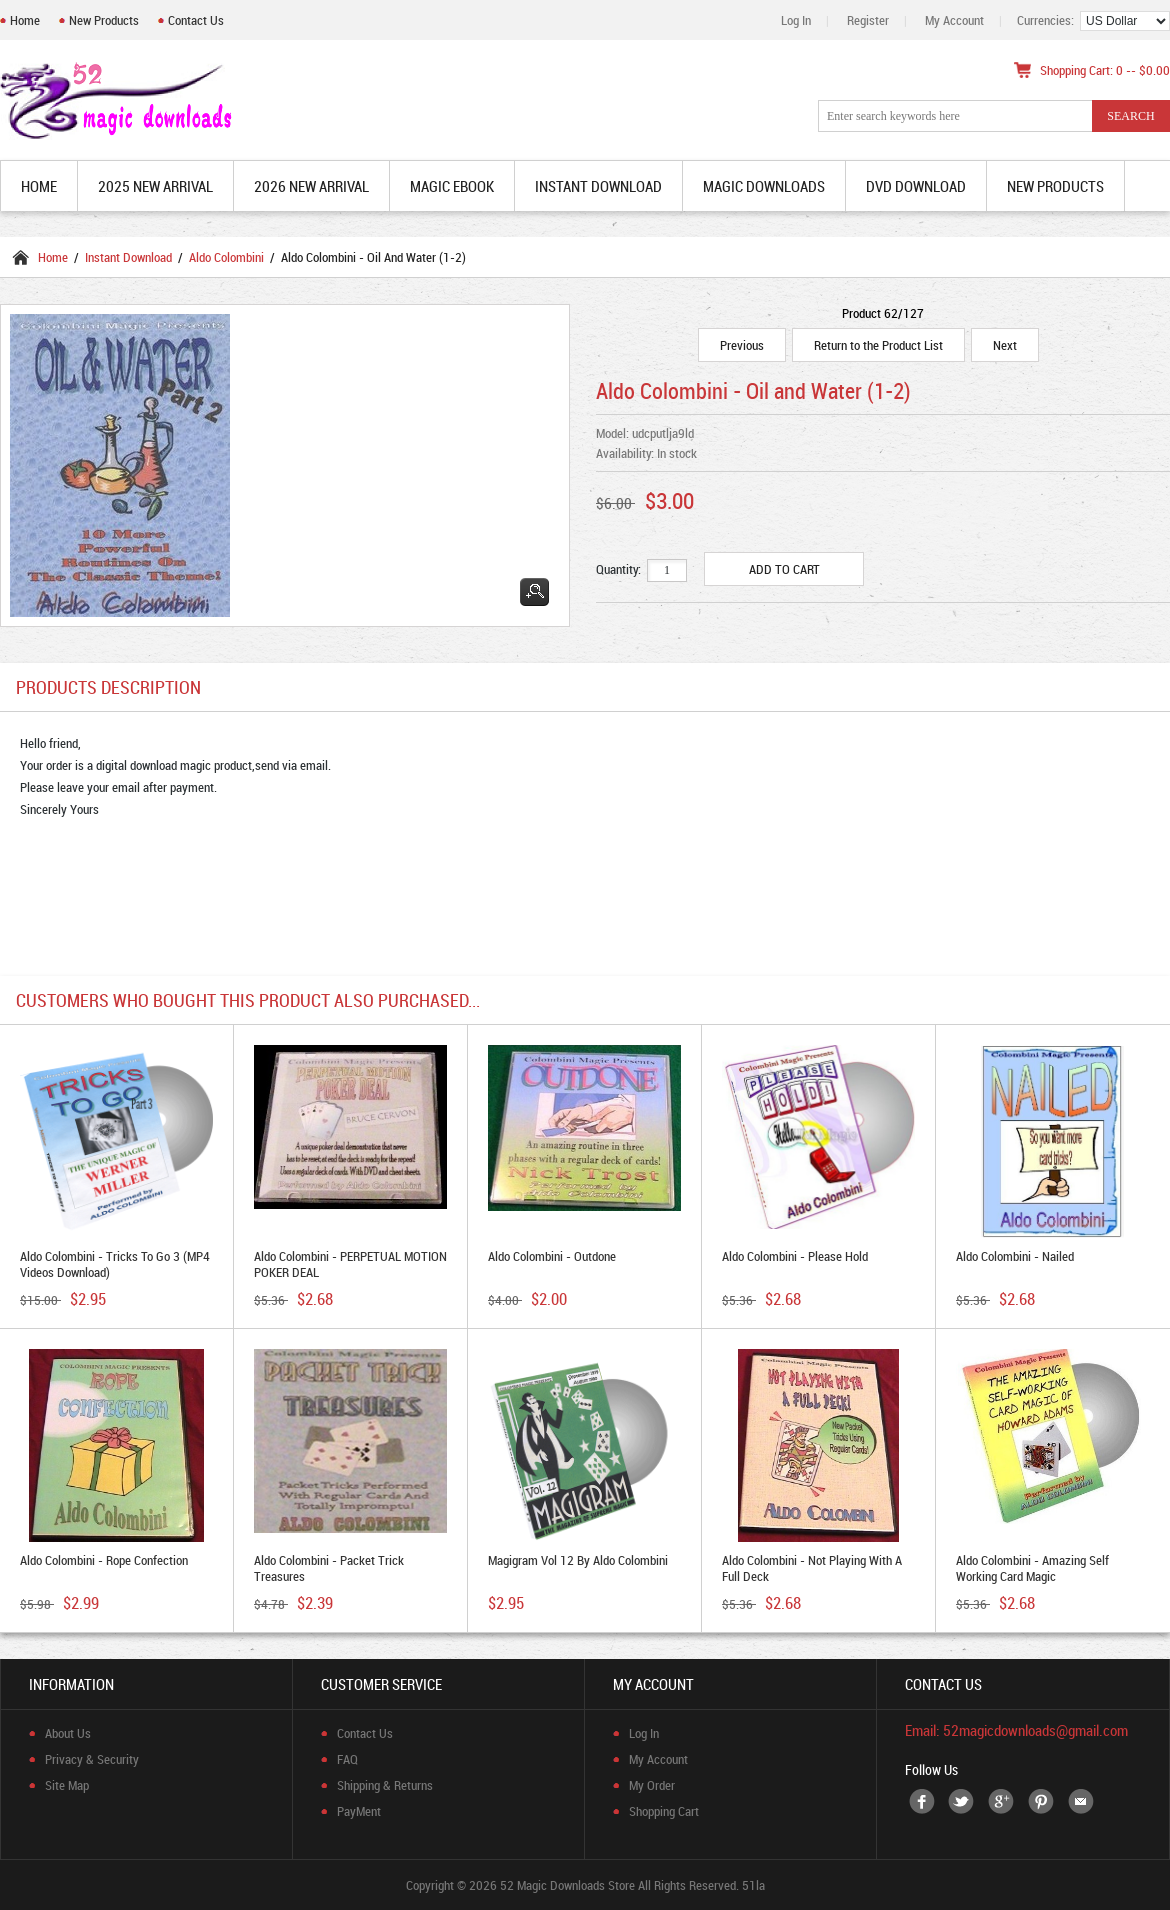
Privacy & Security (92, 1759)
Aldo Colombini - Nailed (1015, 1256)
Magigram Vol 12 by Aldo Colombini (578, 1560)
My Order (652, 1785)
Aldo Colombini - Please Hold (795, 1256)
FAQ (347, 1759)
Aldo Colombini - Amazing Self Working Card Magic (1032, 1568)
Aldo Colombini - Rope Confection (104, 1560)
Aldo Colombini (226, 257)
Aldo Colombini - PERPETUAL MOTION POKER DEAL (350, 1264)
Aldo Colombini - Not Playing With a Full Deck (812, 1568)
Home (25, 20)
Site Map (67, 1785)
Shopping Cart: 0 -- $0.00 (1105, 70)
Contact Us (196, 20)
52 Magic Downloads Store (567, 1885)
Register (868, 20)
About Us (68, 1733)
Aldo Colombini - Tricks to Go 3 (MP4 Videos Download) (115, 1264)
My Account (954, 20)
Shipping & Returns (385, 1785)
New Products (104, 20)
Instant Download (128, 257)
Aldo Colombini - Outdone (552, 1256)
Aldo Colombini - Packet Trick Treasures (329, 1568)
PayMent (359, 1811)
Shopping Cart (664, 1811)
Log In (796, 20)
